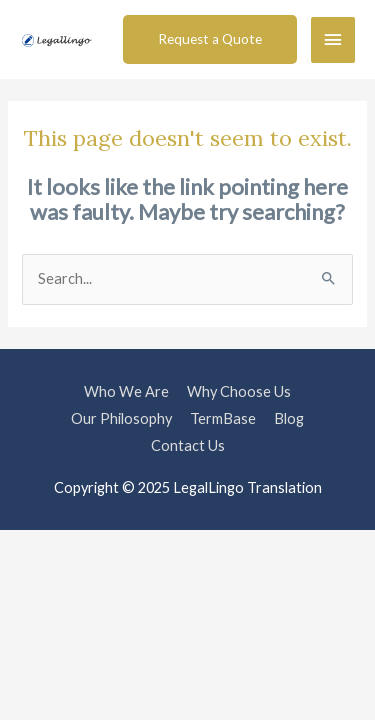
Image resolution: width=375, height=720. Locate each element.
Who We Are (126, 391)
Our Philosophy (121, 418)
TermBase (223, 418)
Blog (289, 418)
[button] (210, 40)
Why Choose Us (239, 391)
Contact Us (188, 445)
